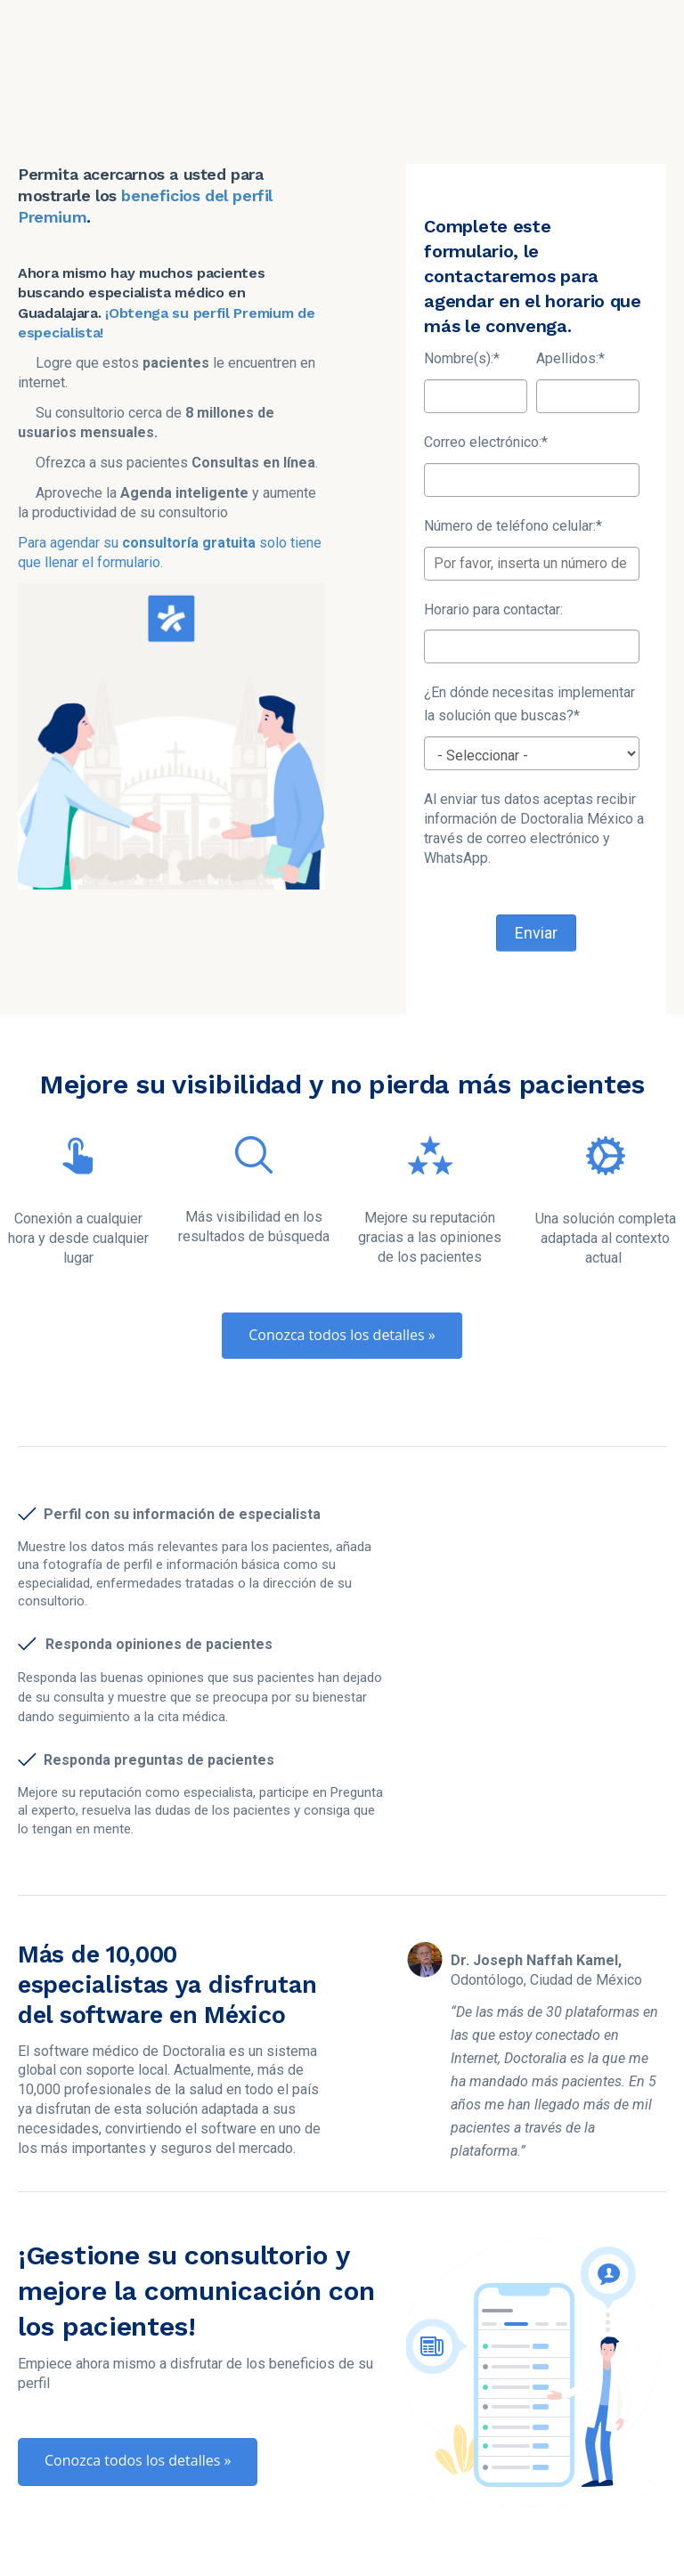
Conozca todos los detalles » (341, 1251)
